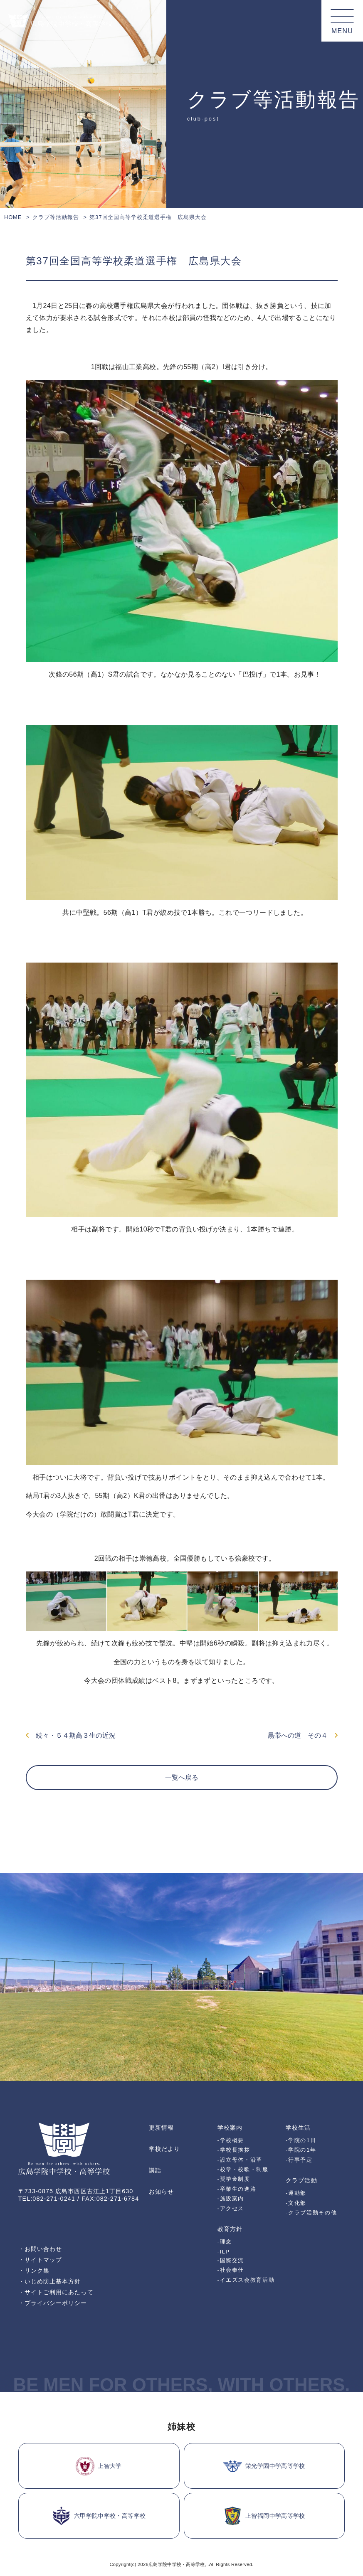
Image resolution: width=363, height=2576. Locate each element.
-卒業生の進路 (237, 2189)
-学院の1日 (301, 2140)
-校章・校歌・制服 (243, 2169)
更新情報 (161, 2127)
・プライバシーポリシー (52, 2303)
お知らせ (161, 2191)
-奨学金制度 (233, 2179)
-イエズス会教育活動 (246, 2280)
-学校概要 (230, 2140)
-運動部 (296, 2193)
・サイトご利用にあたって (56, 2292)
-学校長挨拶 (233, 2150)
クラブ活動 (301, 2180)
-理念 (224, 2242)
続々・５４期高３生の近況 (71, 1735)
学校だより (164, 2148)
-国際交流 (230, 2260)
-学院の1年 (301, 2150)
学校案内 (229, 2127)
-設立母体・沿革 (240, 2160)
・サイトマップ (40, 2259)
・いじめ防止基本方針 (49, 2281)
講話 (155, 2170)
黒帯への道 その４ (303, 1735)
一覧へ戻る (181, 1777)
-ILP (223, 2251)
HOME (13, 217)
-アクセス (230, 2208)
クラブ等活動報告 (55, 217)
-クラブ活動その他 (311, 2212)
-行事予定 (299, 2160)
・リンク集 (33, 2270)
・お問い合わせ (40, 2249)
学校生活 (298, 2127)
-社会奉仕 (230, 2270)
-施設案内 (230, 2198)
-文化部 (296, 2203)
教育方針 (229, 2229)
